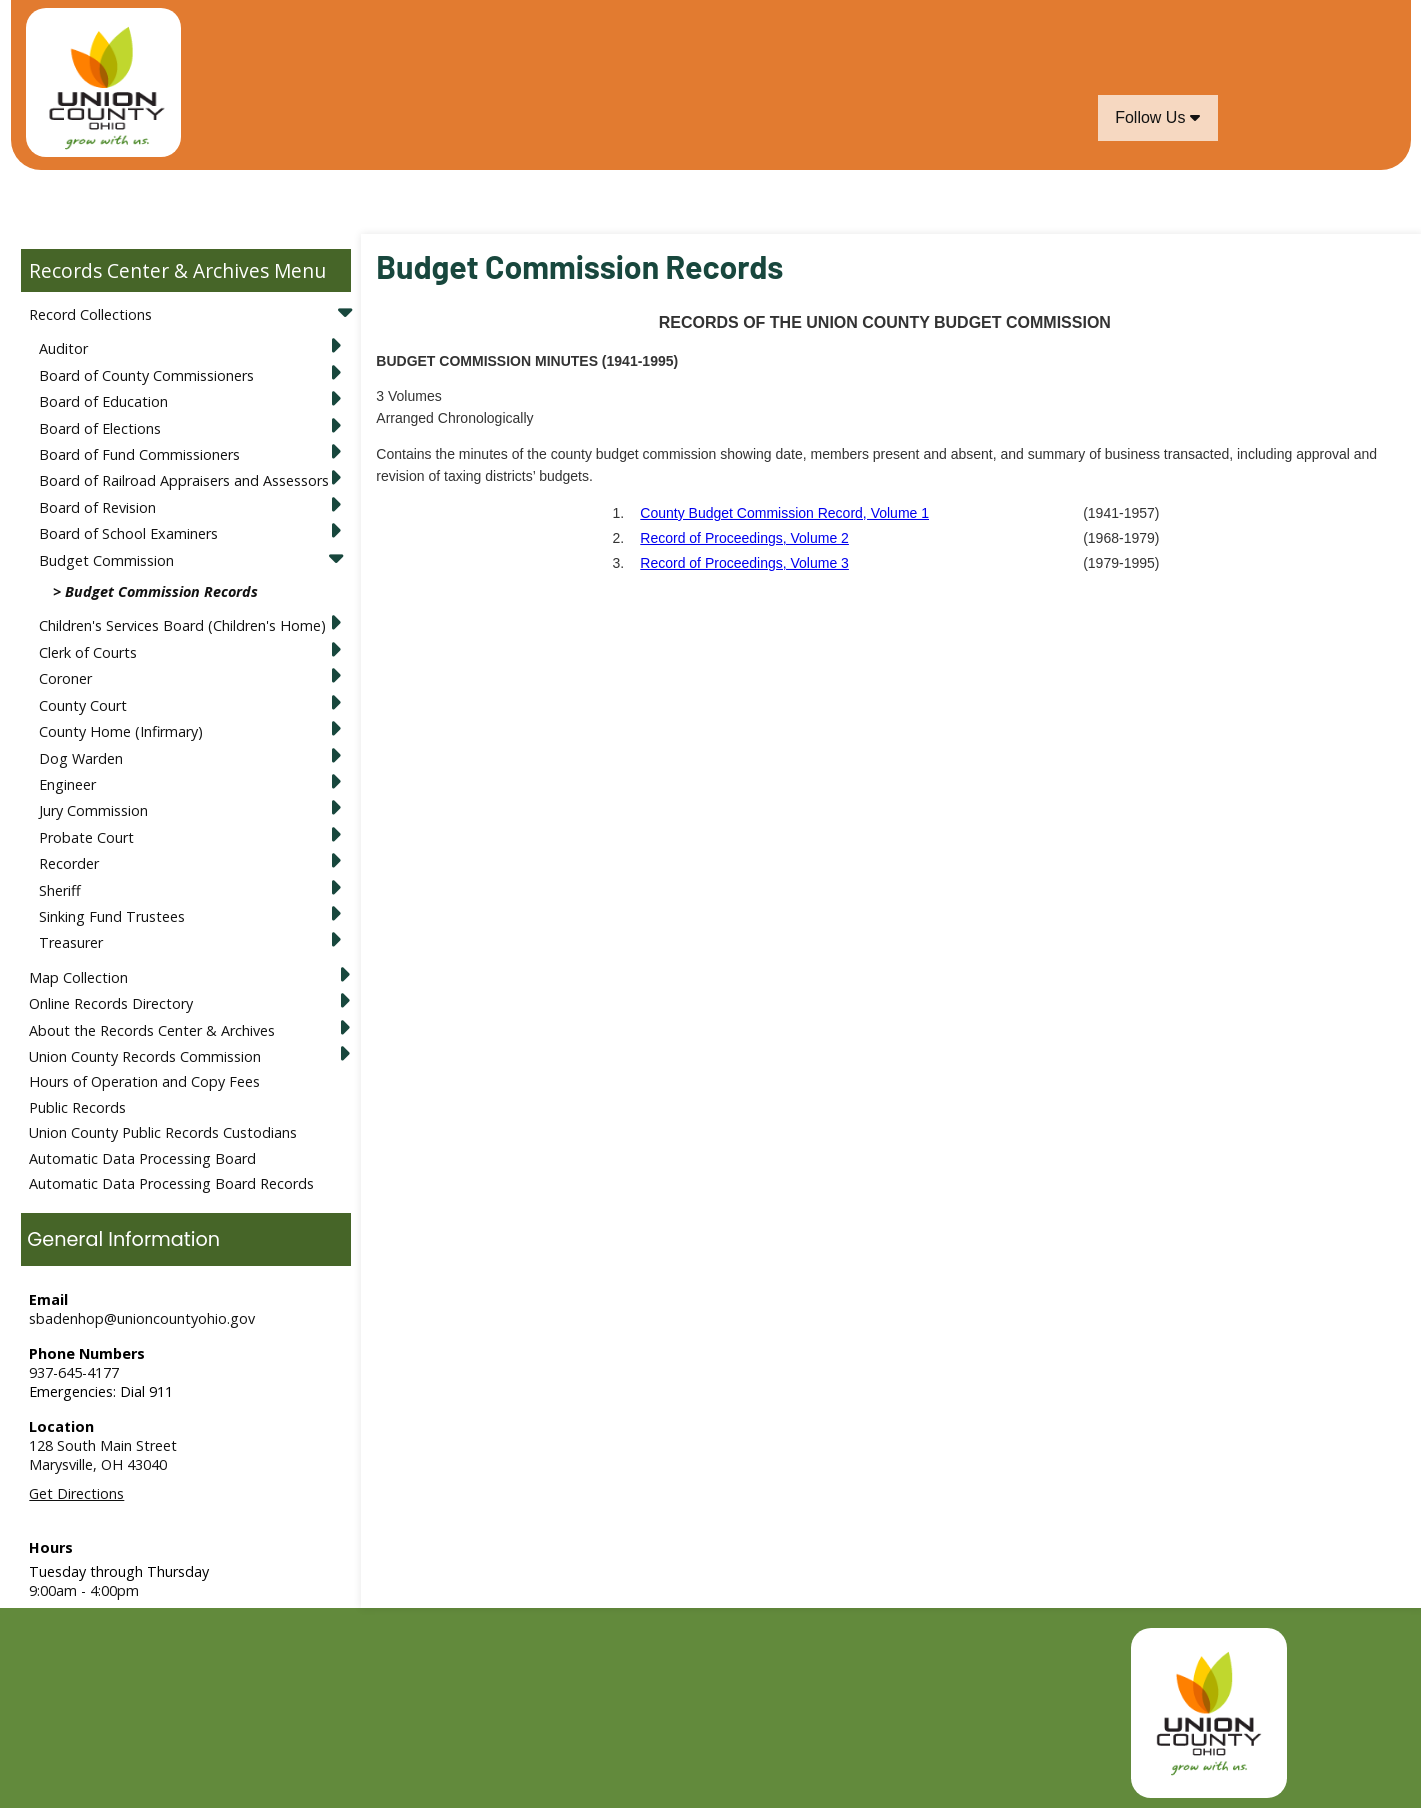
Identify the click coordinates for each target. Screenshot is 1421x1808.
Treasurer (71, 942)
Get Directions (76, 1493)
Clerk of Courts (88, 652)
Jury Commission (93, 810)
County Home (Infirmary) (121, 731)
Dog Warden (81, 758)
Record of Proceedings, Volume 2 (744, 538)
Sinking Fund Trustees (112, 916)
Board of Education (103, 401)
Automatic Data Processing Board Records (171, 1183)
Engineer (67, 784)
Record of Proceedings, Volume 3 (744, 563)
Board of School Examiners (128, 533)
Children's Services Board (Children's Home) (182, 625)
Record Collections (90, 314)
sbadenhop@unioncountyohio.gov (142, 1318)
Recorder (69, 863)
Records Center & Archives (149, 270)
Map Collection (78, 977)
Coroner (65, 678)
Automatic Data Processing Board (142, 1158)
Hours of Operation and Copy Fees (144, 1081)
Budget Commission (106, 560)
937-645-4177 (74, 1372)
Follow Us (1157, 117)
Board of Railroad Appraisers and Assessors (184, 480)
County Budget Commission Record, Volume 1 (784, 513)
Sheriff (60, 890)
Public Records (77, 1107)
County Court (83, 705)
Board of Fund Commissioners (139, 454)
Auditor (63, 348)
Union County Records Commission (145, 1056)
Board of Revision (97, 507)
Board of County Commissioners (146, 375)
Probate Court (86, 837)
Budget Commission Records (161, 591)
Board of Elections (100, 428)
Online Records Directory (111, 1003)
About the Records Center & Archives (152, 1030)
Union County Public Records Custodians (163, 1132)
